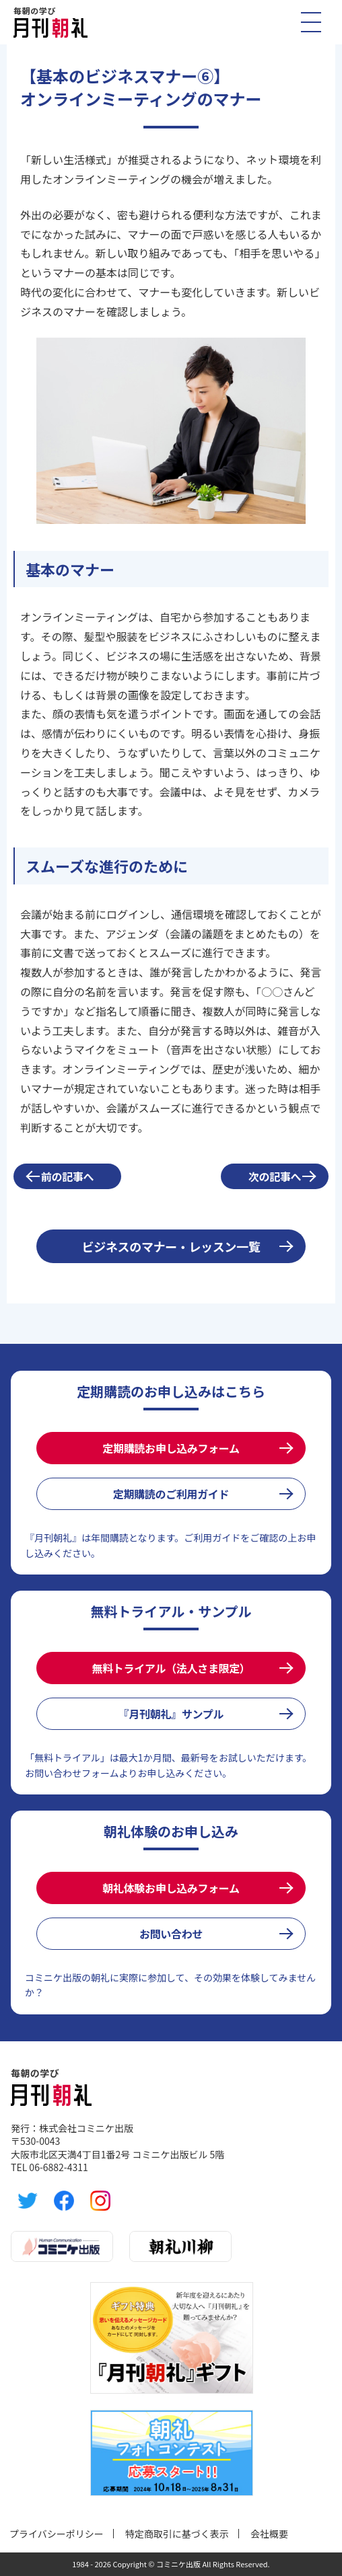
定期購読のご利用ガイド (171, 1494)
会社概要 (269, 2533)
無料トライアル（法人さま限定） (171, 1668)
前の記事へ (67, 1176)
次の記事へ (274, 1176)
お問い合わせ (171, 1934)
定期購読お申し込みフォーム (170, 1448)
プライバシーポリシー (56, 2533)
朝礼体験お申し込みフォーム (170, 1888)
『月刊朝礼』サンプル (171, 1714)
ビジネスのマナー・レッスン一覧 (171, 1246)
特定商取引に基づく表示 (177, 2533)
